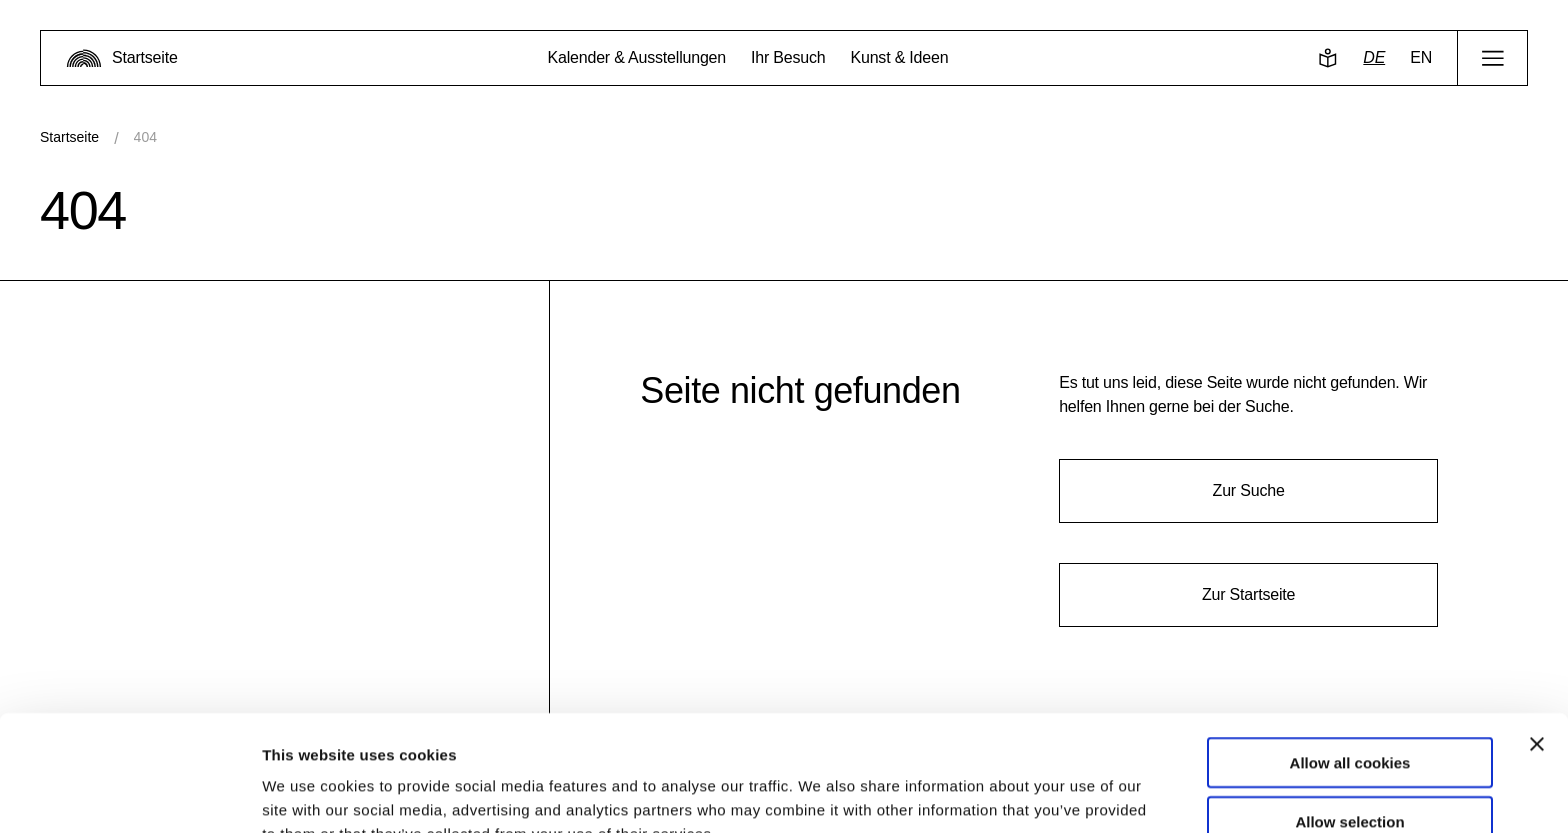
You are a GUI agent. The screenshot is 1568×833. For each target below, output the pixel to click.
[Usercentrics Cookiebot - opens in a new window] (129, 794)
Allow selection (1349, 716)
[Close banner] (1537, 639)
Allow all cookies (1350, 657)
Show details (1049, 793)
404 (145, 137)
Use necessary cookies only (1350, 774)
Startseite (69, 137)
